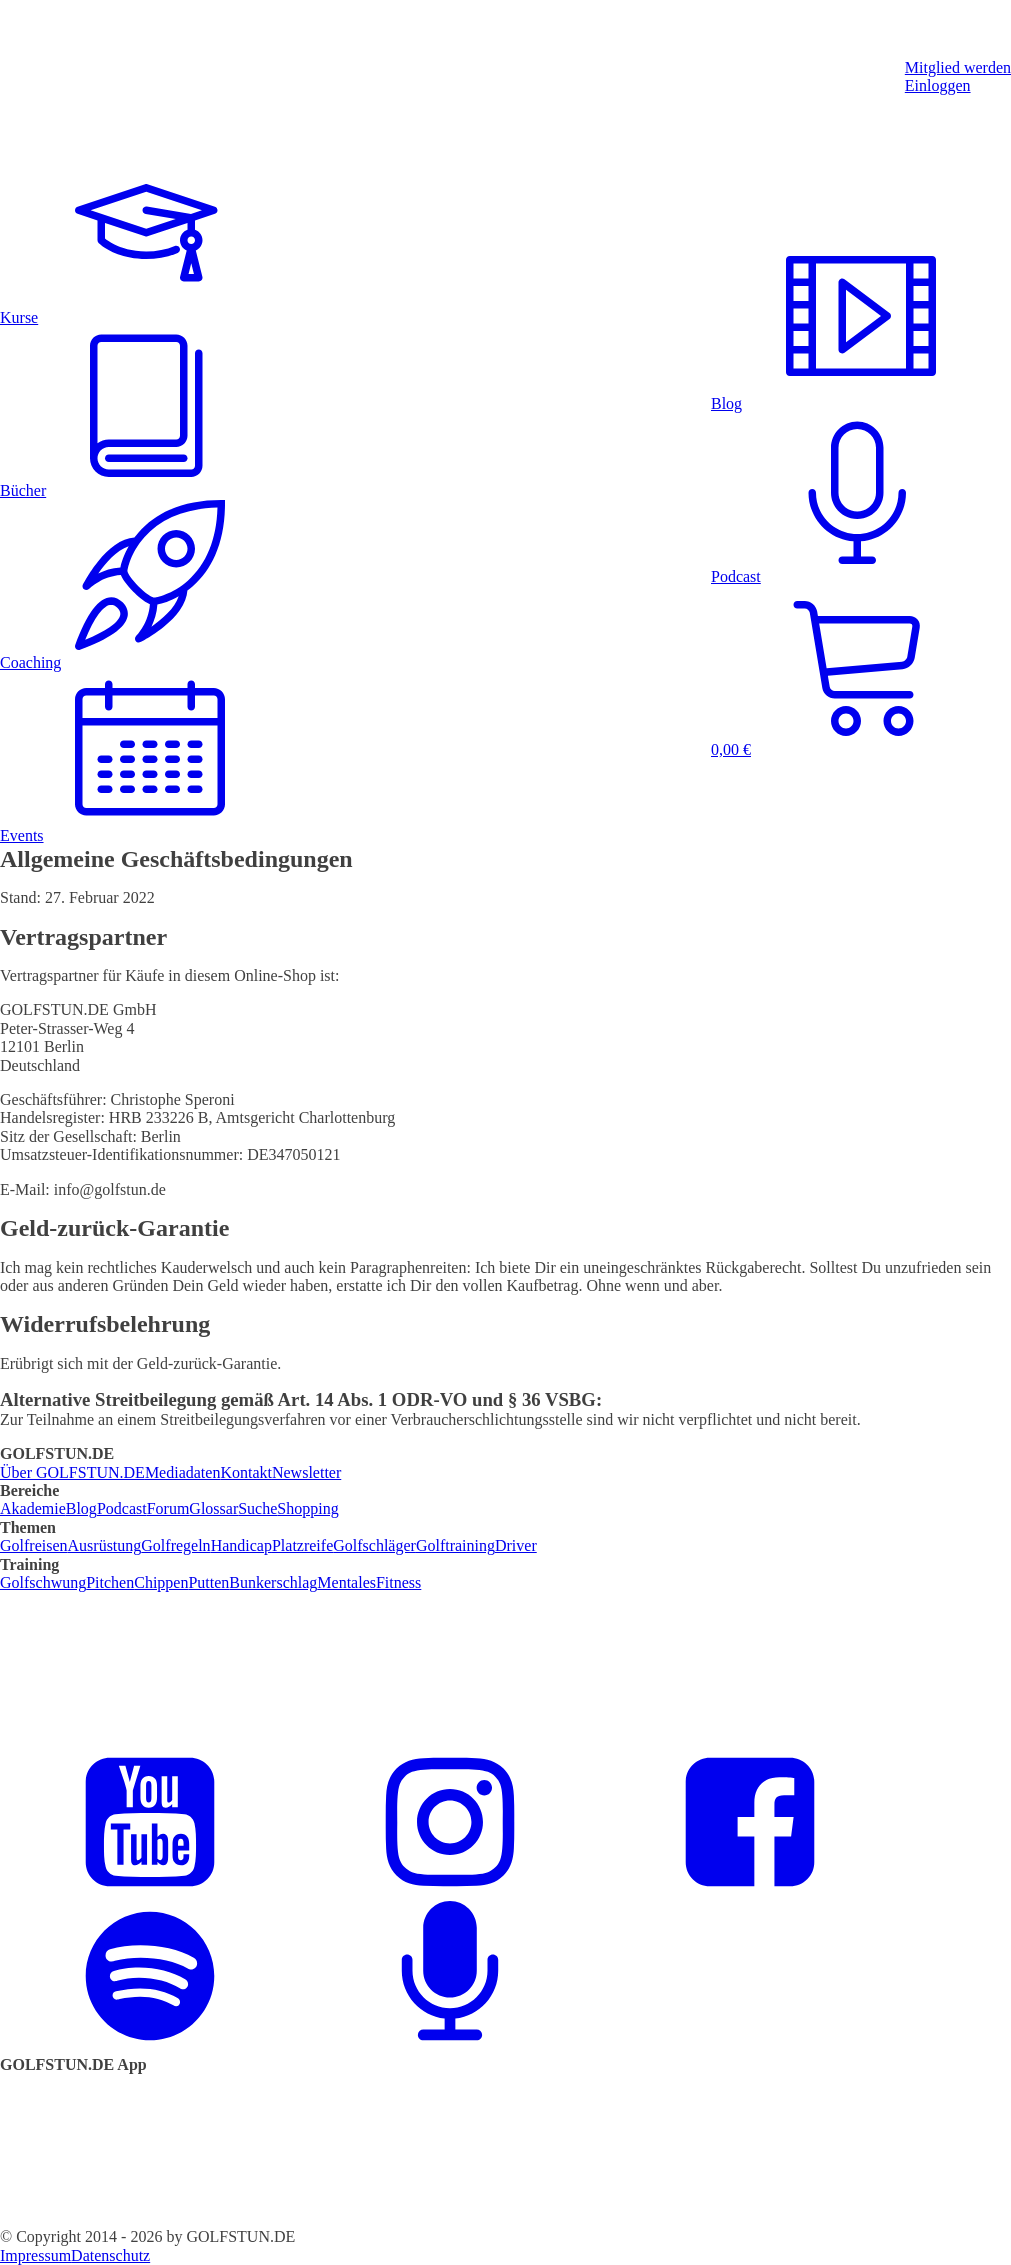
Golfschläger (374, 1545)
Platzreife (302, 1545)
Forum (168, 1508)
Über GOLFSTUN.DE (72, 1472)
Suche (257, 1508)
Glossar (213, 1508)
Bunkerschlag (273, 1582)
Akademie (33, 1508)
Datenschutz (110, 2255)
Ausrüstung (105, 1545)
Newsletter (306, 1472)
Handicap (241, 1545)
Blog (81, 1508)
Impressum (35, 2255)
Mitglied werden (958, 67)
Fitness (398, 1582)
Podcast (122, 1508)
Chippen (161, 1582)
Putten (208, 1582)
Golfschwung (43, 1582)
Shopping (307, 1508)
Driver (516, 1545)
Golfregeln (175, 1545)
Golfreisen (34, 1545)
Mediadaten (183, 1472)
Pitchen (110, 1582)
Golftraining (455, 1545)
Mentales (346, 1582)
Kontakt (246, 1472)
